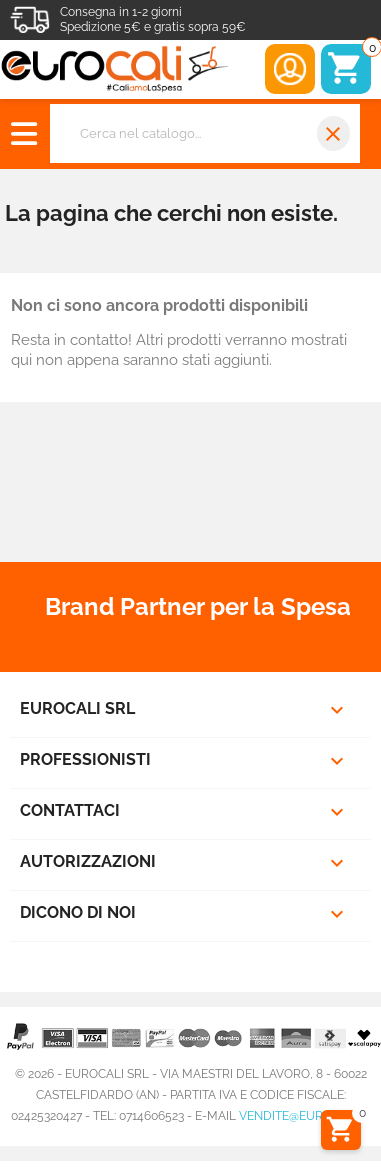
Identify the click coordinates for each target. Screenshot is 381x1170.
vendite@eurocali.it (304, 1116)
